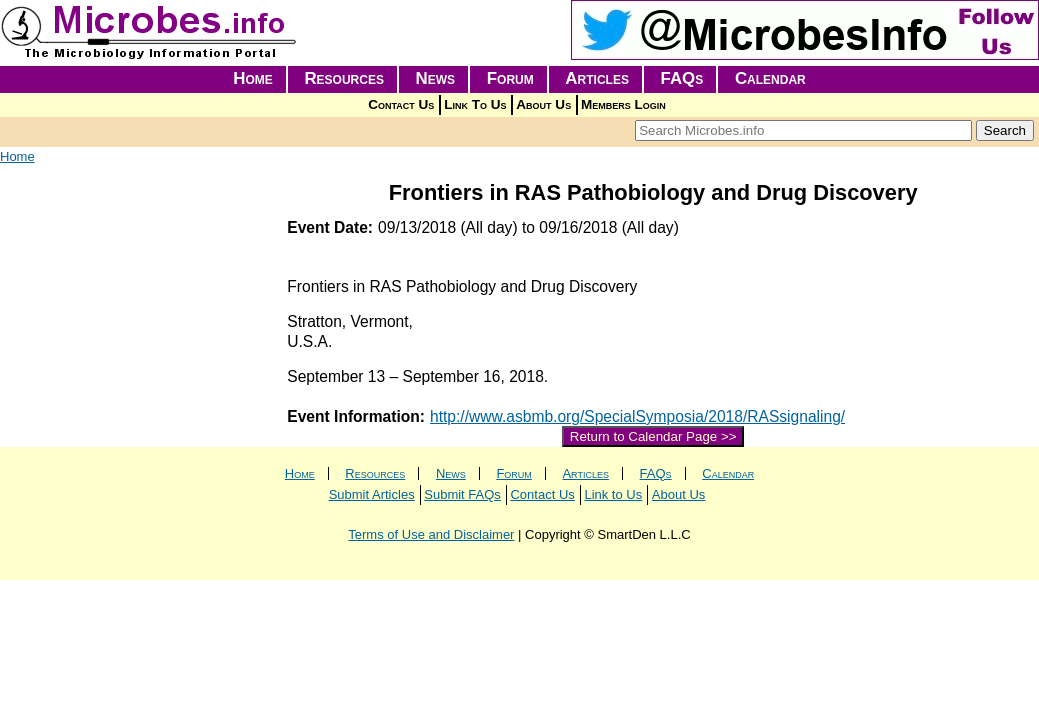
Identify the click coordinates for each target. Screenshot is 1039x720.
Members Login (623, 104)
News (436, 78)
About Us (543, 104)
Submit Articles (372, 494)
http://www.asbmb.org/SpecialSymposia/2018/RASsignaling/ (637, 416)
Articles (597, 78)
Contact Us (401, 104)
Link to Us (613, 494)
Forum (510, 78)
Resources (344, 78)
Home (253, 78)
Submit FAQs (462, 494)
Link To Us (475, 104)
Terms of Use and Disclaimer (431, 534)
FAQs (682, 78)
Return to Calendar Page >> (653, 436)
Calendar (770, 78)
